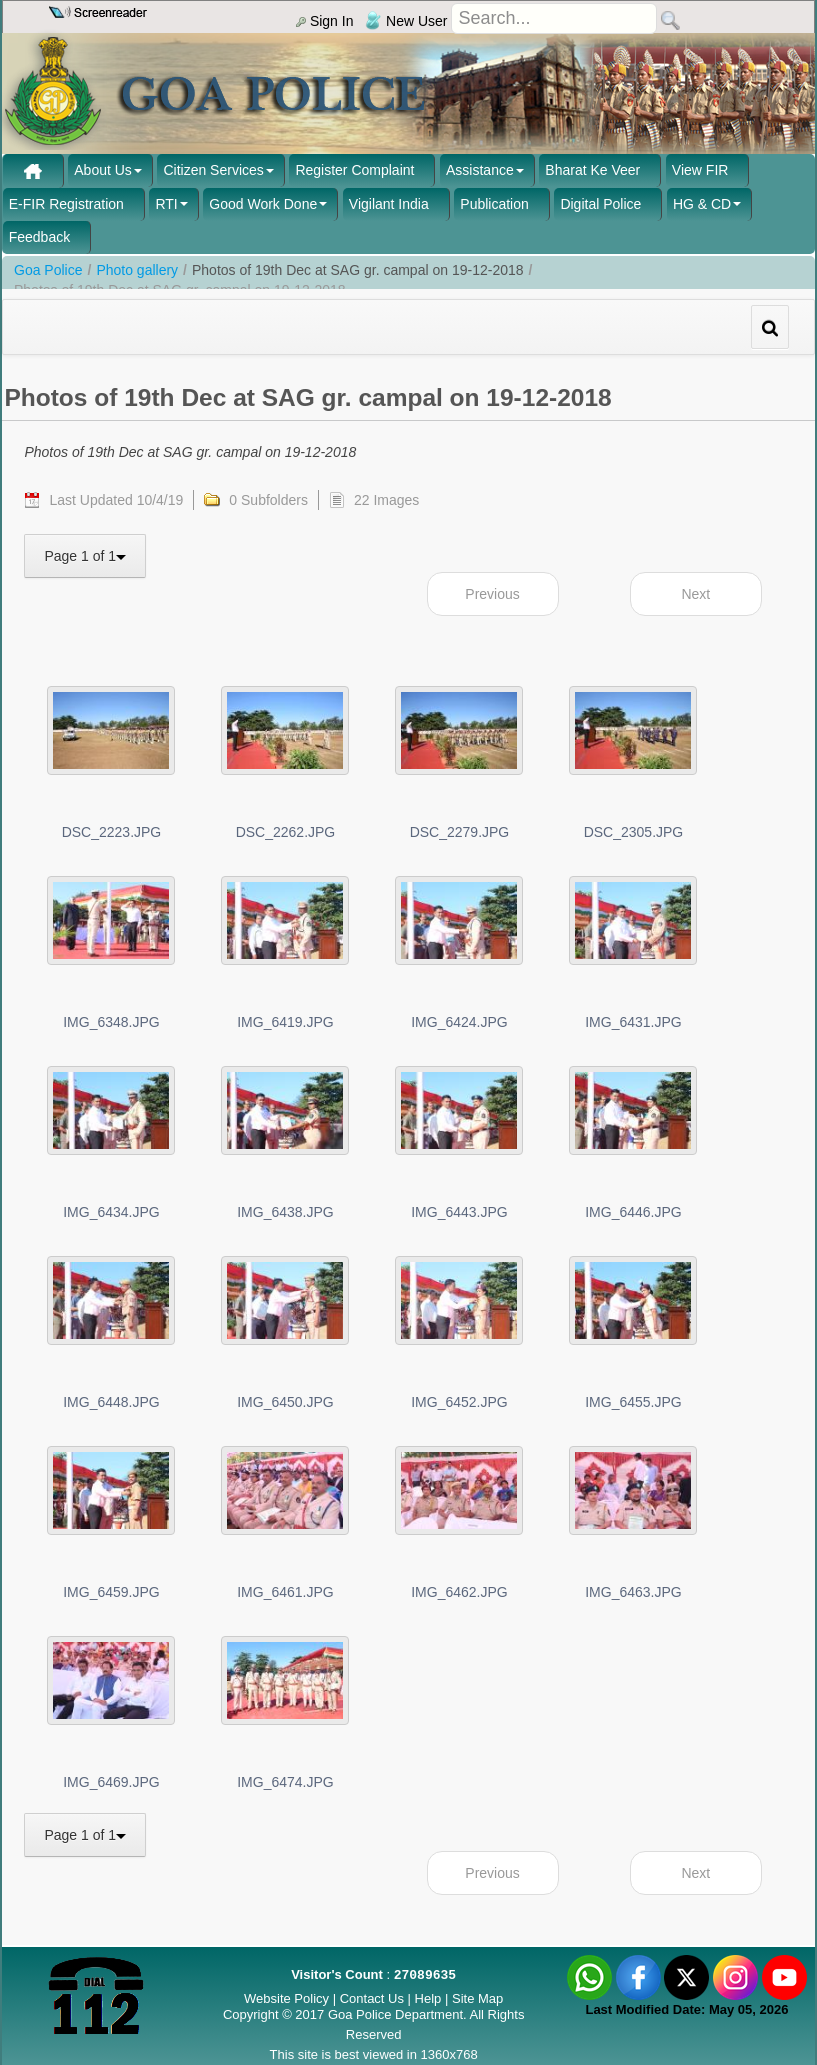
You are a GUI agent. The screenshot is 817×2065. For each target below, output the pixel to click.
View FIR (700, 170)
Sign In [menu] (324, 21)
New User (406, 21)
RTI (166, 204)
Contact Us (372, 1998)
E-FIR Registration (66, 204)
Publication (494, 204)
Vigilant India (389, 204)
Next (695, 594)
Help (430, 1998)
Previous (492, 594)
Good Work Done (263, 204)
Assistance (480, 170)
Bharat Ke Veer (592, 170)
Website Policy (286, 1998)
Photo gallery (137, 270)
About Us (103, 170)
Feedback (39, 237)
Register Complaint (354, 170)
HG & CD (702, 204)
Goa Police (48, 270)
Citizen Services (213, 170)
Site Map (477, 1998)
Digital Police (600, 204)
